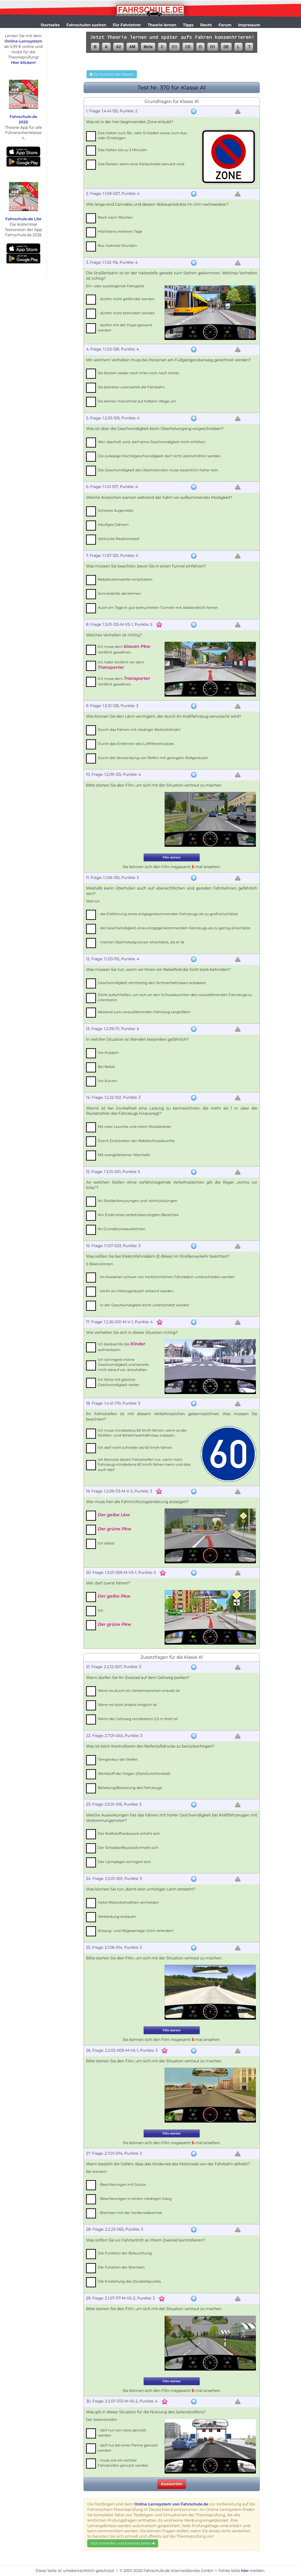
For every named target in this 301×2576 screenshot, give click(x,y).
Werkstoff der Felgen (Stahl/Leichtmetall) (134, 1773)
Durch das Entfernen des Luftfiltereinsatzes (136, 743)
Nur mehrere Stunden (117, 245)
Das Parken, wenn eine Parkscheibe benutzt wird (141, 164)
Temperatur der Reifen (118, 1759)
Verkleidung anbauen (117, 1916)
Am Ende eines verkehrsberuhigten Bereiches (138, 1215)
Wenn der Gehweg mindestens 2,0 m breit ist (138, 1719)
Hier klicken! (23, 62)
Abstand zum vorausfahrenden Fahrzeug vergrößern (144, 1012)
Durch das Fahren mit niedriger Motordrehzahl (139, 729)
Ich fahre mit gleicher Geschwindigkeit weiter (118, 1382)
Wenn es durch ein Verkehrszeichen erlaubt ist (139, 1690)
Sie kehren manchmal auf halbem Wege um (137, 401)
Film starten (172, 857)
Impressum (249, 25)
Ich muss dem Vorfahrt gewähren (124, 649)
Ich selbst (106, 1543)
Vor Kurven (107, 1081)
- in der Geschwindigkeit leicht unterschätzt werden (143, 1305)
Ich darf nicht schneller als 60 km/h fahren (135, 1447)
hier (245, 2570)
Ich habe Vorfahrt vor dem (121, 665)
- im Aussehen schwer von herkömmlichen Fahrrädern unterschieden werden (166, 1277)
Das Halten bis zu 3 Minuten (122, 150)
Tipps (188, 25)
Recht (206, 25)
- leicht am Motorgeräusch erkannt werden (136, 1291)
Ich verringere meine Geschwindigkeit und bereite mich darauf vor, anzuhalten (123, 1364)
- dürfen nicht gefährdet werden (126, 299)
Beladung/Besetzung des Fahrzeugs (130, 1787)
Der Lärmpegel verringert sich (124, 1861)
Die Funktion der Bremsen (121, 2267)
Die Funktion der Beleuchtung (125, 2253)
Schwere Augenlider (116, 510)
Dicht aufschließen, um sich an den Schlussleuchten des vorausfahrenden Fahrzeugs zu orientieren (175, 997)
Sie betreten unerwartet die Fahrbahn (131, 387)
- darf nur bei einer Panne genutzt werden (128, 2447)
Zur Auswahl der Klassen (112, 74)
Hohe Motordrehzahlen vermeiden (128, 1902)
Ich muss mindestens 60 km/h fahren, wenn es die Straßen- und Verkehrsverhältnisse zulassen (142, 1433)
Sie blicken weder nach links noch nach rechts (138, 373)
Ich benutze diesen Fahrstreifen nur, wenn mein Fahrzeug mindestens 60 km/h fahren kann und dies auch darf (144, 1464)
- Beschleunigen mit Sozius (122, 2184)
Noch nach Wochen (115, 217)
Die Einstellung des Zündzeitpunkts (129, 2281)
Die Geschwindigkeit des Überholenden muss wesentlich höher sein (158, 470)
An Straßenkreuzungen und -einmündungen (137, 1200)
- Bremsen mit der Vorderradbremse (130, 2212)
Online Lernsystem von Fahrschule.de (171, 2504)
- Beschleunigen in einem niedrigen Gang (135, 2198)
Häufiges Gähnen (113, 524)
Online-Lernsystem (23, 41)
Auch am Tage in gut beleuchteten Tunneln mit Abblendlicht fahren (158, 607)
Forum (224, 25)
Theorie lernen (162, 25)
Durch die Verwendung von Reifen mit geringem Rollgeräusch (153, 758)
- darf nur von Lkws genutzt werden (122, 2432)
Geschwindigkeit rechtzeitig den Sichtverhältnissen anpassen (152, 983)
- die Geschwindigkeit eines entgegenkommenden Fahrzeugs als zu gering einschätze (174, 928)
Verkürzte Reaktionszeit (118, 538)
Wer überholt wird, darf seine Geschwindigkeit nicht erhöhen (152, 442)
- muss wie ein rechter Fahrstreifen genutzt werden (123, 2462)
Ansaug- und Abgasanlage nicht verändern (136, 1930)
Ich (100, 1610)
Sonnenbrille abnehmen (119, 593)
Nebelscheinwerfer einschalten (125, 579)
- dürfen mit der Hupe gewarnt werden (125, 327)
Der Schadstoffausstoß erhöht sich (128, 1847)
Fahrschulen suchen (86, 25)
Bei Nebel (106, 1066)
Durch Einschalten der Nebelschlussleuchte (136, 1140)
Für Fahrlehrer (127, 25)
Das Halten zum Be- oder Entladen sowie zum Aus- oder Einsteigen (143, 135)
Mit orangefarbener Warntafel (124, 1155)
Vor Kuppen (108, 1052)
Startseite (50, 25)
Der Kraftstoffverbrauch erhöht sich (129, 1833)
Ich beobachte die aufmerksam (121, 1346)
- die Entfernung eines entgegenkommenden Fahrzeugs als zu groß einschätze (168, 914)
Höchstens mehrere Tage (120, 231)
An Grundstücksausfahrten (121, 1229)
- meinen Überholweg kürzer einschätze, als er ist (141, 942)
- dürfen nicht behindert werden (126, 313)
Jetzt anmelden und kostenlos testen (122, 2543)
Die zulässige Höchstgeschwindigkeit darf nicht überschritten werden (159, 456)
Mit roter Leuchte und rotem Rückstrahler (134, 1126)
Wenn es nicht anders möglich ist (127, 1704)
